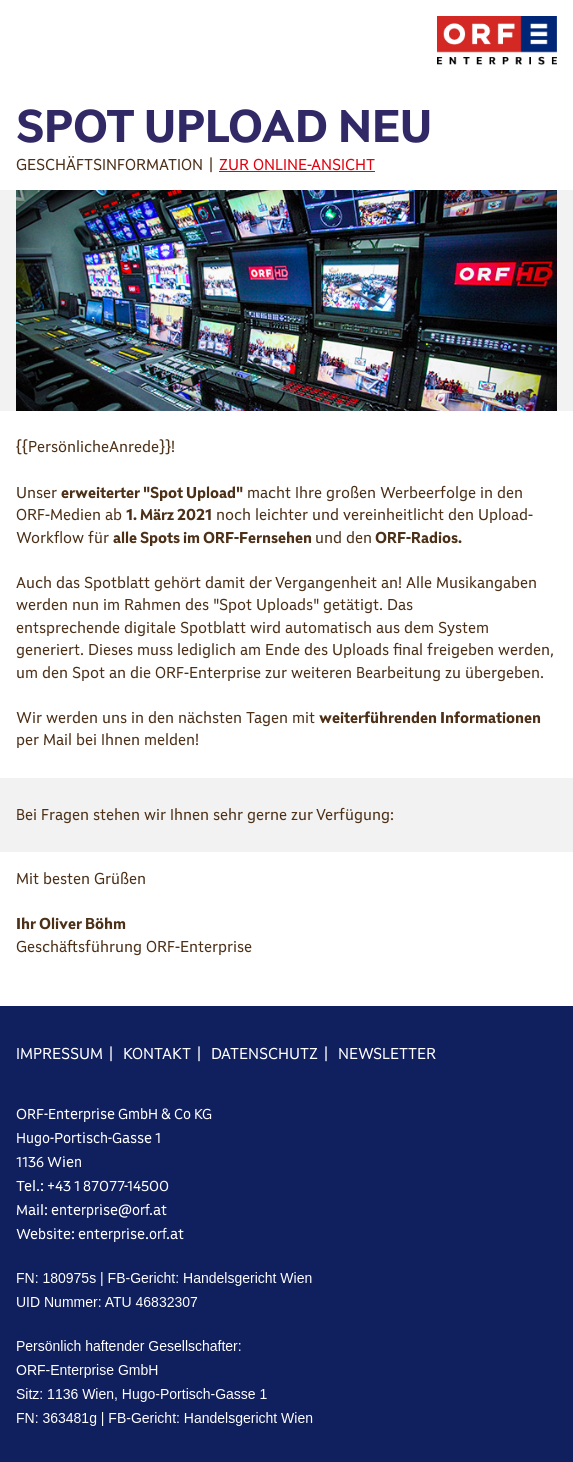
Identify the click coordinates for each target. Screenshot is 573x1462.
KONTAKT (157, 1053)
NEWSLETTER (387, 1053)
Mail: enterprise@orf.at (91, 1210)
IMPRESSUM (59, 1053)
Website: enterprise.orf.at (100, 1234)
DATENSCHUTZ (264, 1053)
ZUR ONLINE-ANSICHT (297, 164)
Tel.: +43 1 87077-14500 (92, 1186)
